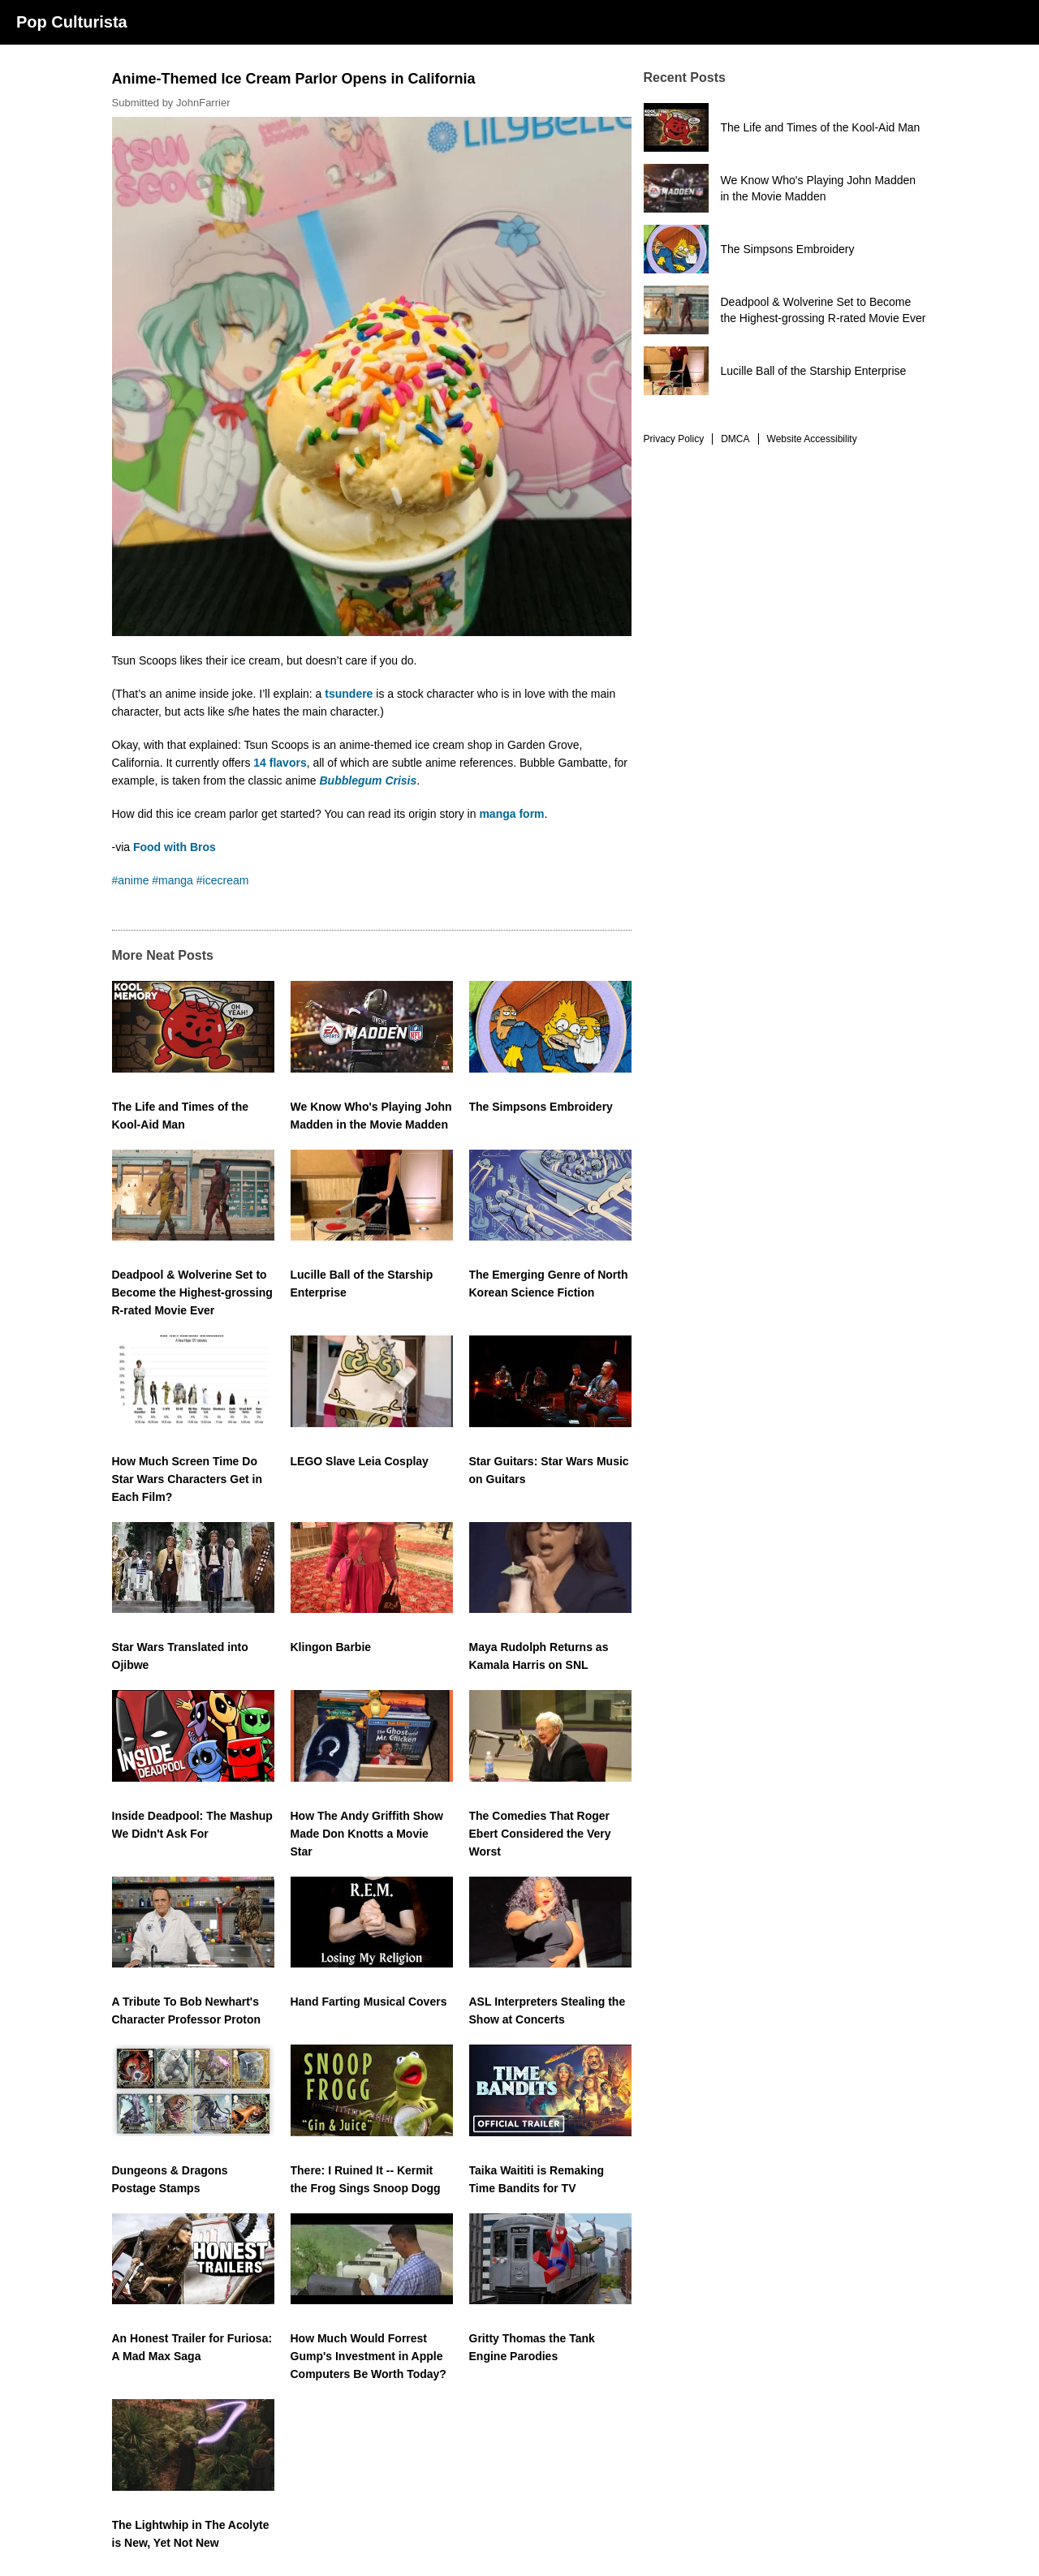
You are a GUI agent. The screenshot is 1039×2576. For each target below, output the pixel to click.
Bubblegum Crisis (368, 780)
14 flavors (279, 762)
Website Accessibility (812, 439)
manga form (511, 813)
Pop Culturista (71, 22)
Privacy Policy (674, 439)
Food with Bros (174, 847)
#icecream (222, 880)
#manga (172, 880)
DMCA (735, 439)
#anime (130, 880)
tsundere (349, 693)
